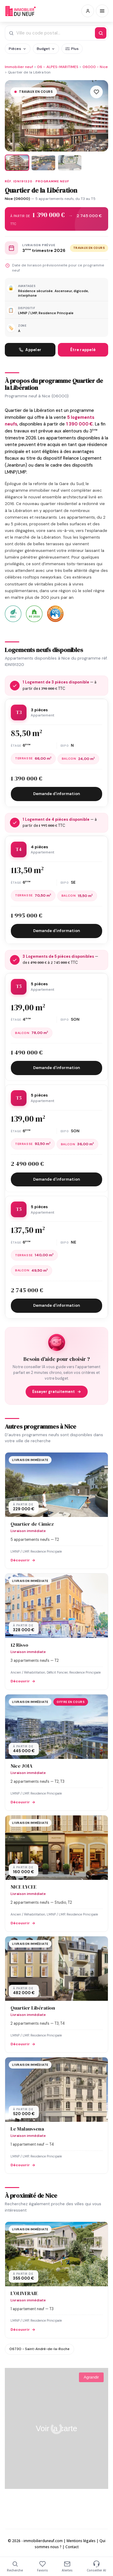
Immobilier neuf (19, 66)
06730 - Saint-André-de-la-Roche (39, 2348)
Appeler (30, 349)
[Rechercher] (100, 33)
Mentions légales (81, 2540)
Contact (72, 2546)
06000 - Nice (95, 66)
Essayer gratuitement (56, 1391)
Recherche (15, 2566)
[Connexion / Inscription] (87, 11)
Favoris (42, 2566)
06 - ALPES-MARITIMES (57, 66)
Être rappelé (83, 349)
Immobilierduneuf (20, 11)
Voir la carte (56, 2428)
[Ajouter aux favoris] (96, 92)
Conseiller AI (96, 2566)
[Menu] (102, 11)
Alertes (67, 2566)
